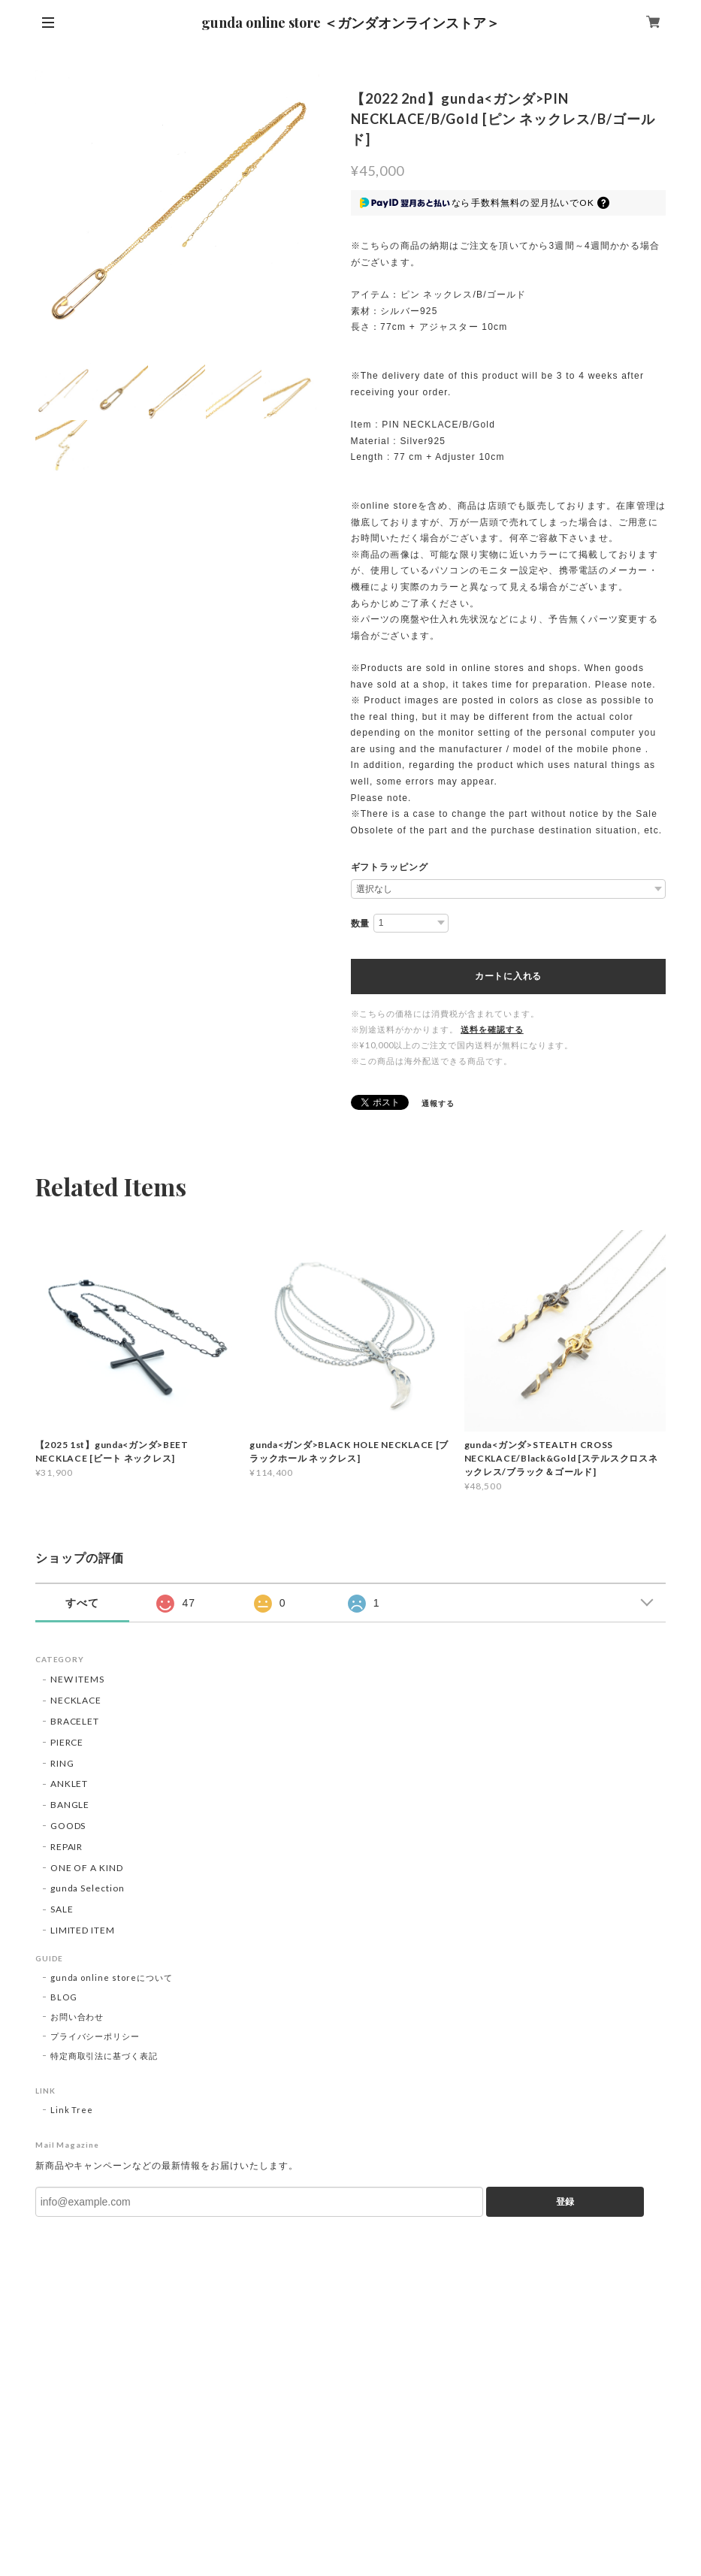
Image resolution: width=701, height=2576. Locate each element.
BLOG (63, 1997)
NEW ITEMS (77, 1679)
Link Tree (72, 2110)
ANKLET (69, 1783)
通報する (438, 1103)
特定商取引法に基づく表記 (104, 2055)
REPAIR (66, 1846)
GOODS (68, 1825)
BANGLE (70, 1804)
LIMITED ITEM (83, 1930)
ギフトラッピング (390, 867)
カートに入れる (508, 976)
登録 (565, 2202)
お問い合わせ (77, 2016)
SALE (62, 1909)
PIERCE (67, 1742)
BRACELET (75, 1721)
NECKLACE (76, 1700)
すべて (82, 1603)
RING (62, 1763)
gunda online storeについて (111, 1977)
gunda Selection (87, 1888)
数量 (360, 923)
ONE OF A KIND (86, 1867)
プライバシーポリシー (95, 2036)
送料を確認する (492, 1029)
